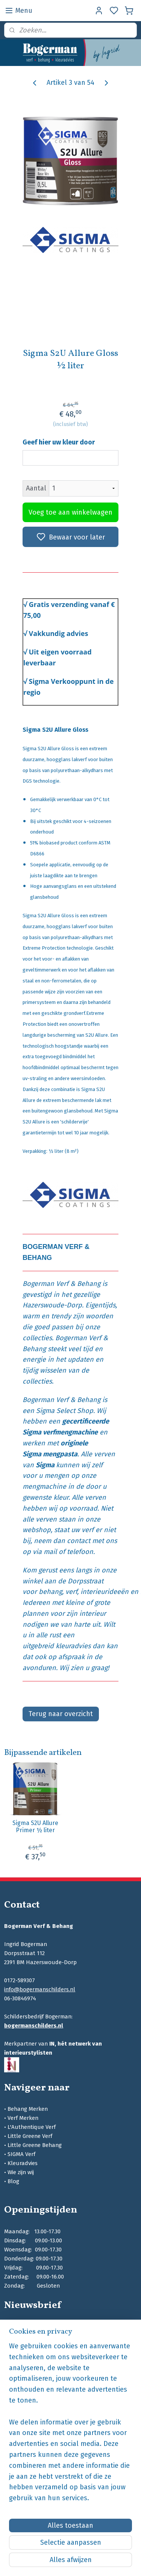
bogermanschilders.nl (33, 2025)
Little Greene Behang (35, 2145)
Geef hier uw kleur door (59, 442)
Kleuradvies (23, 2163)
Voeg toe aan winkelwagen (70, 512)
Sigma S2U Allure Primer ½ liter (35, 1826)
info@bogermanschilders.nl (39, 1989)
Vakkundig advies (58, 633)
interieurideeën (104, 1592)
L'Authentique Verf (32, 2127)
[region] (70, 2425)
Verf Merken (23, 2118)
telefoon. (81, 1552)
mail (50, 1552)
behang (50, 1592)
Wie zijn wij (21, 2172)
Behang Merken (28, 2109)
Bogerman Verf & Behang (61, 1284)
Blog (13, 2181)
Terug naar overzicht (61, 1714)
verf (71, 1592)
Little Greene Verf (30, 2136)
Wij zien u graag (83, 1668)
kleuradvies (73, 1646)
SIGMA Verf (21, 2154)
